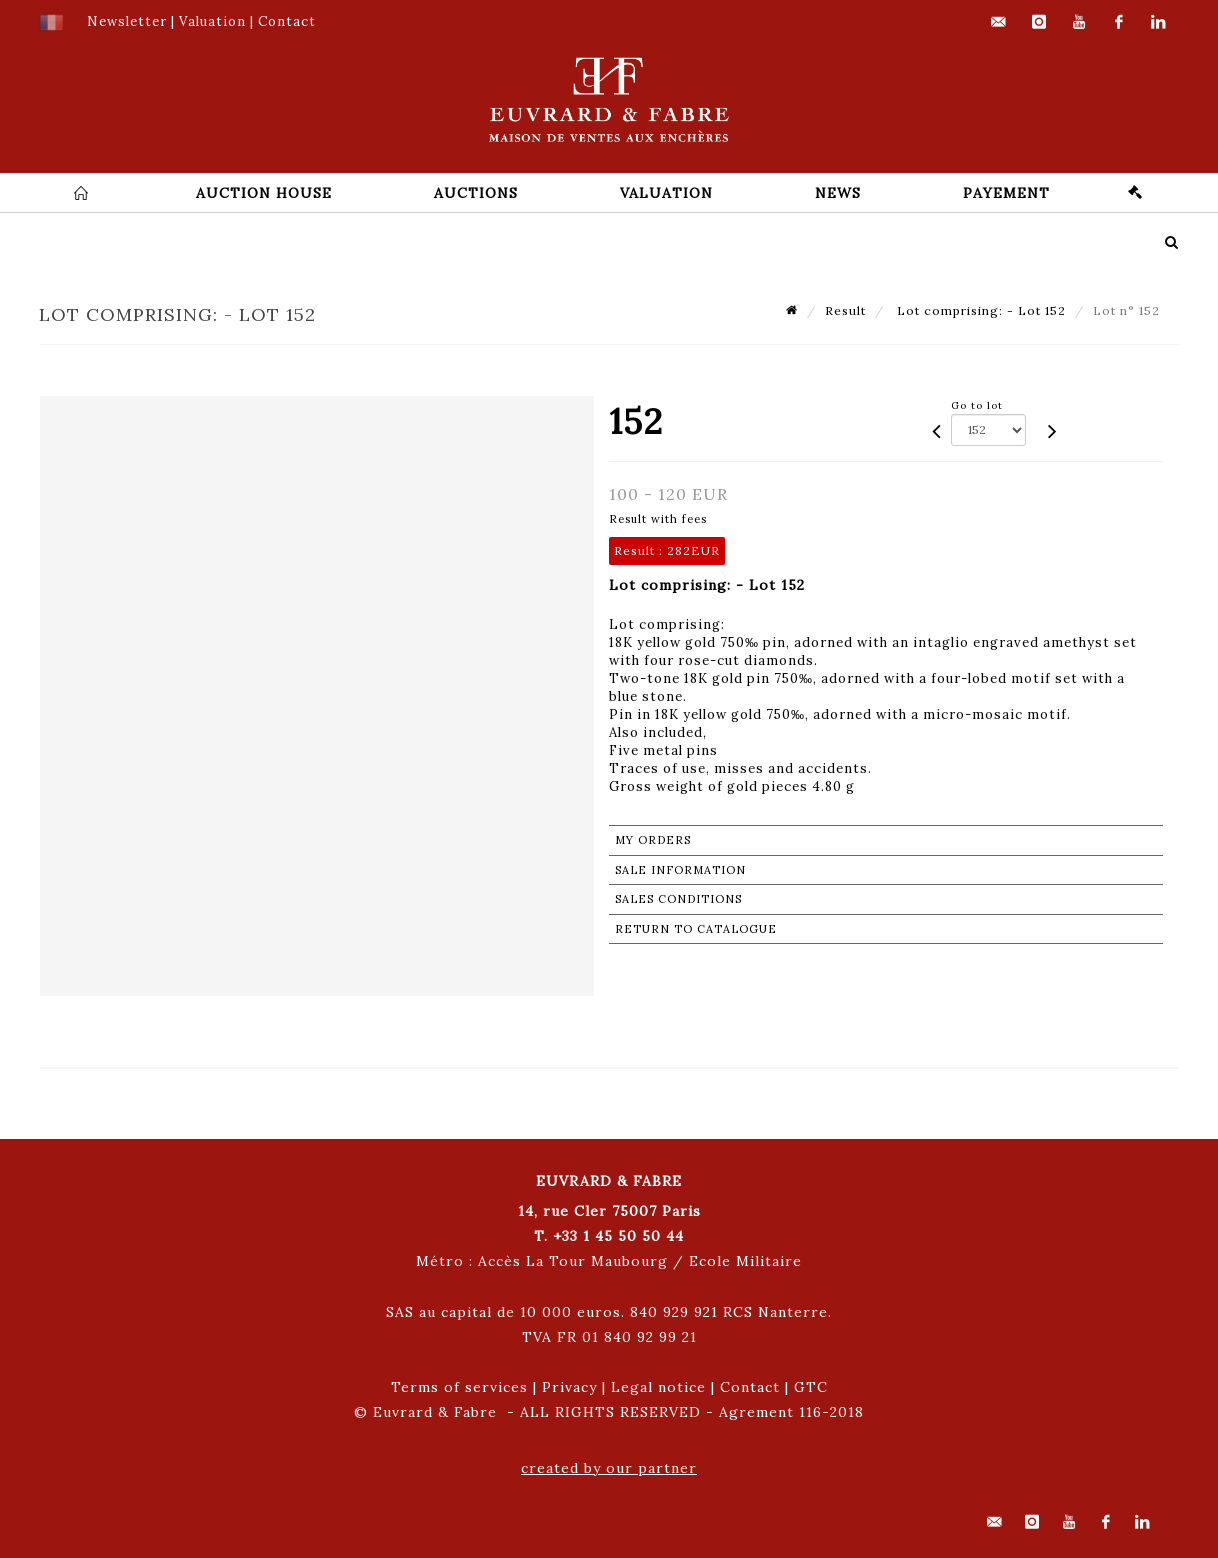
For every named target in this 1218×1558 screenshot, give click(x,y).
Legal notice (658, 1387)
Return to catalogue (696, 929)
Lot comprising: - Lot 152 (979, 310)
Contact (750, 1387)
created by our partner (609, 1468)
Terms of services (459, 1387)
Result (845, 310)
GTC (811, 1387)
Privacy (569, 1387)
